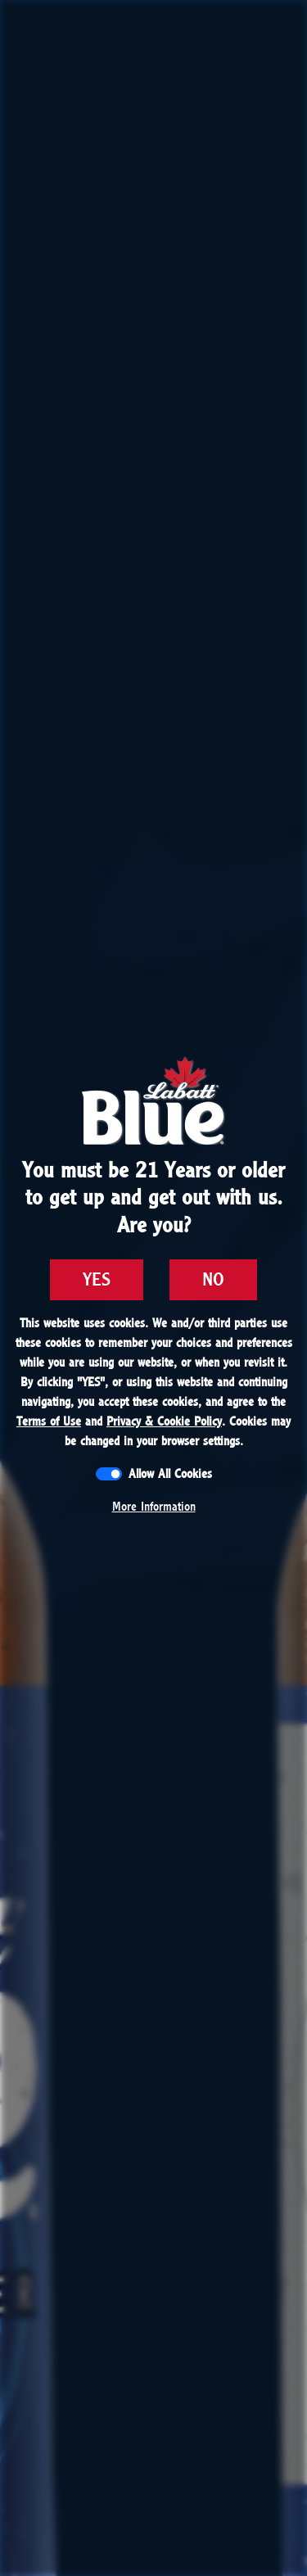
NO (213, 1280)
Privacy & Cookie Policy (164, 1421)
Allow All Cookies (170, 1473)
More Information (154, 1506)
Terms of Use (48, 1421)
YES (97, 1280)
